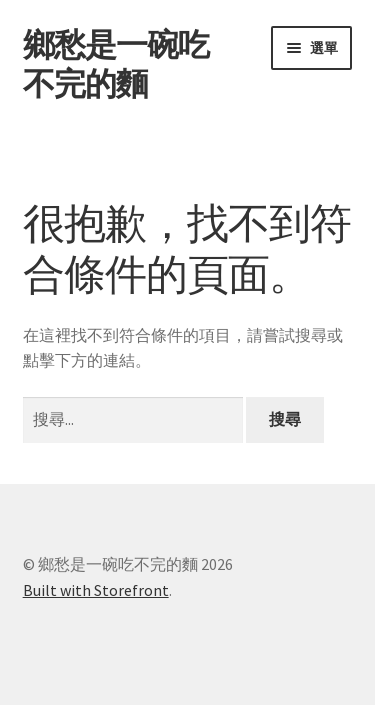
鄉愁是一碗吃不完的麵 (116, 64)
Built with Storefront (96, 590)
